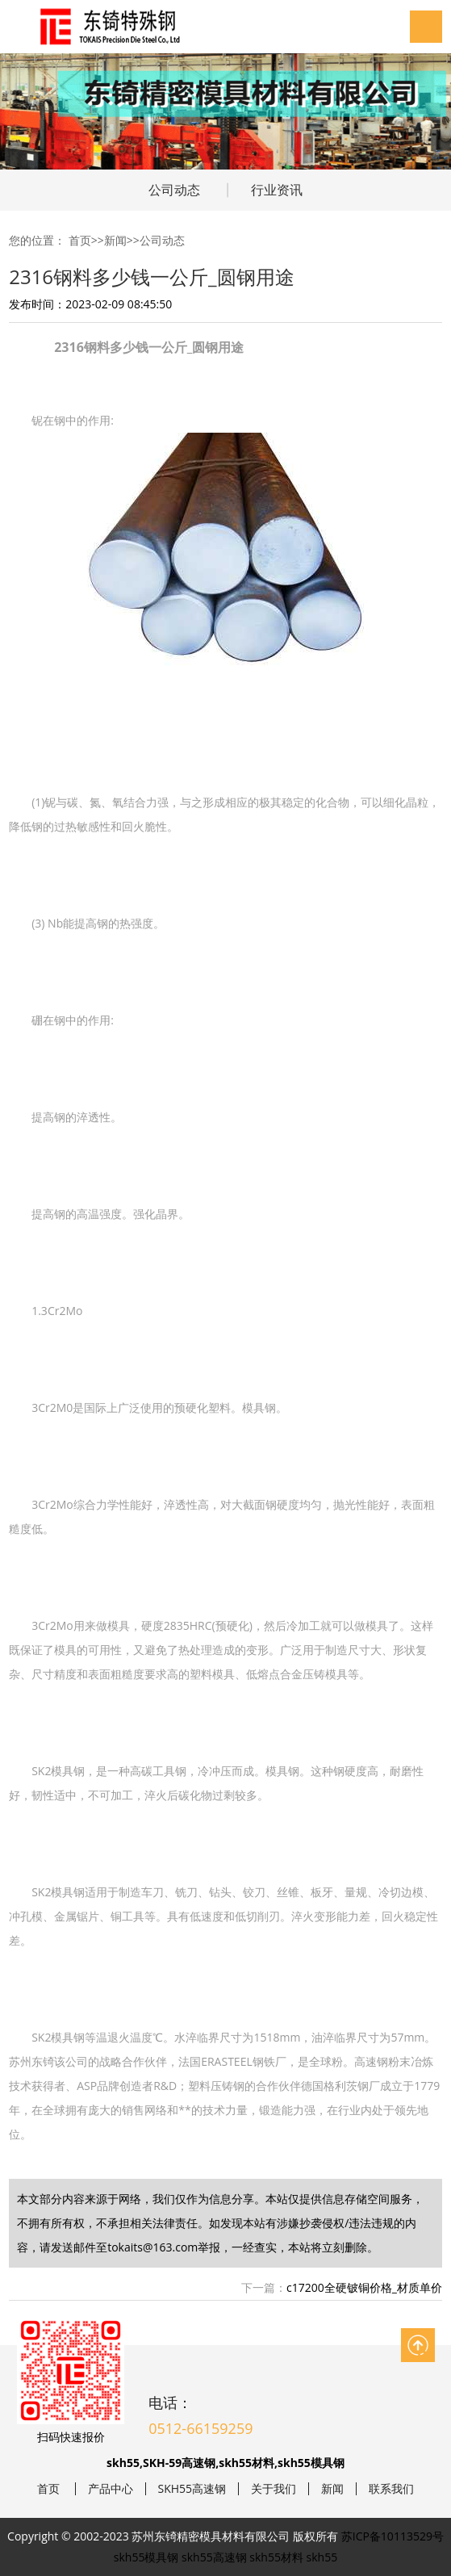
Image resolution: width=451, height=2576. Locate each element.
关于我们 (273, 2488)
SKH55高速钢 (192, 2488)
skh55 (322, 2557)
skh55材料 (276, 2557)
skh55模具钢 (146, 2557)
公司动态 (174, 190)
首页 (80, 240)
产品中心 (110, 2488)
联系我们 (391, 2488)
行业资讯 (277, 190)
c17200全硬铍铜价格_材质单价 (364, 2287)
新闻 (115, 240)
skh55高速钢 (214, 2557)
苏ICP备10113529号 (392, 2536)
